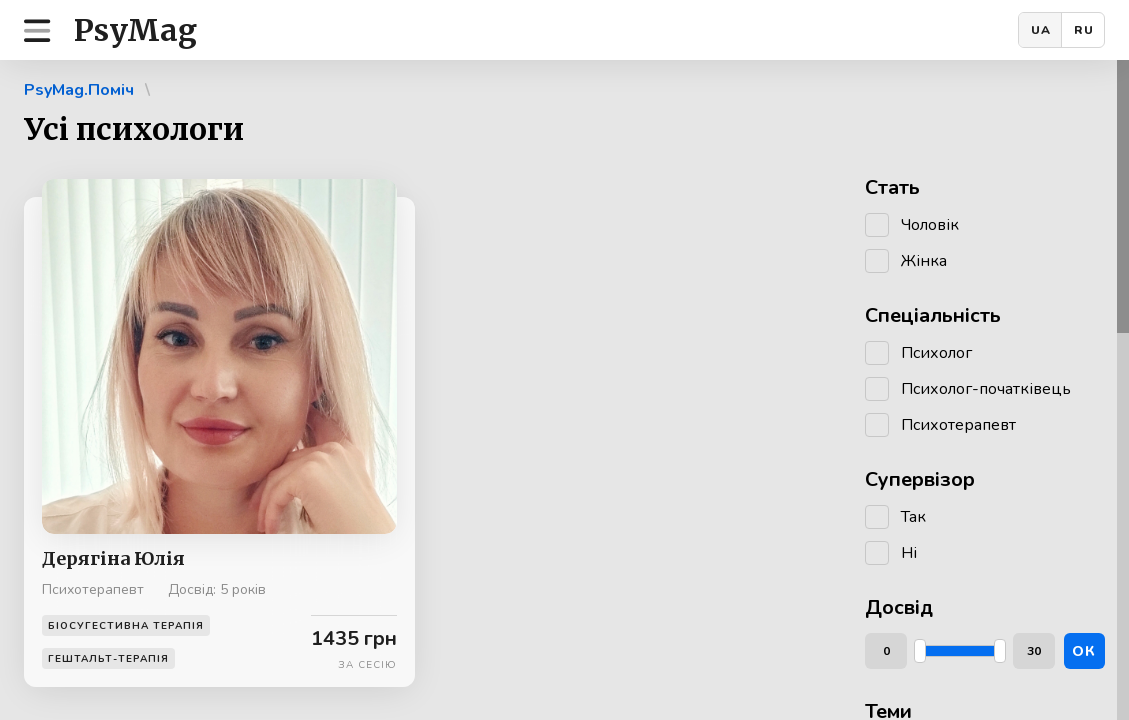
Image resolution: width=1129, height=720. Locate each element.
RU (1084, 30)
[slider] (920, 651)
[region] (564, 390)
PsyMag (135, 30)
